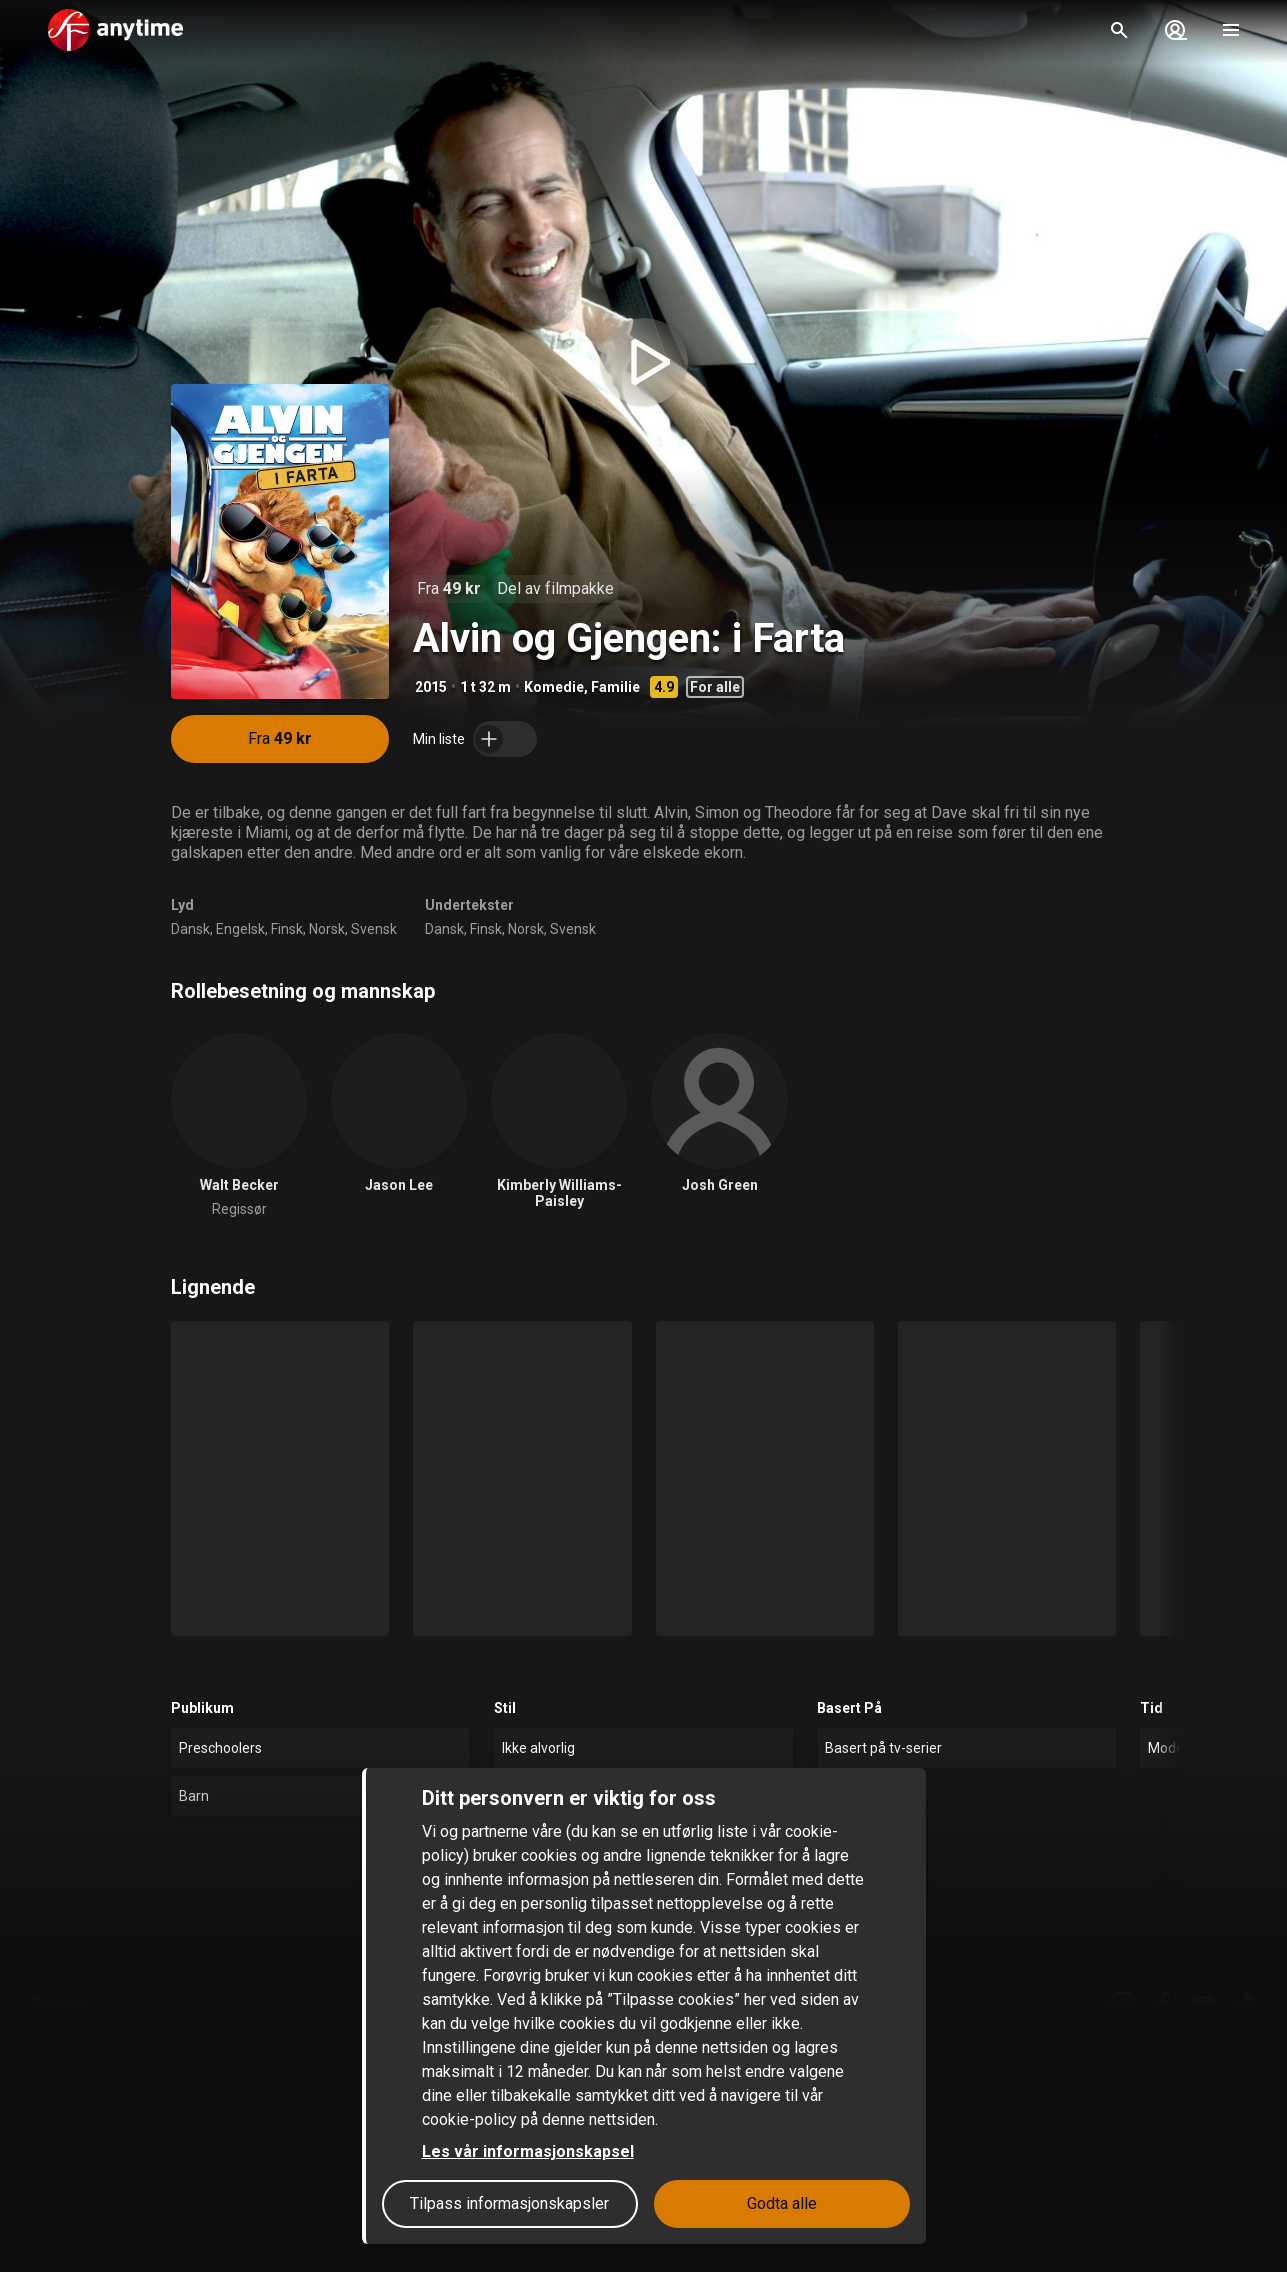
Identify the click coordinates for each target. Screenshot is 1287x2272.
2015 (431, 687)
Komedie (554, 687)
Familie (615, 687)
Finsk (287, 929)
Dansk (190, 929)
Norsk (327, 929)
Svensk (374, 929)
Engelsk (240, 929)
